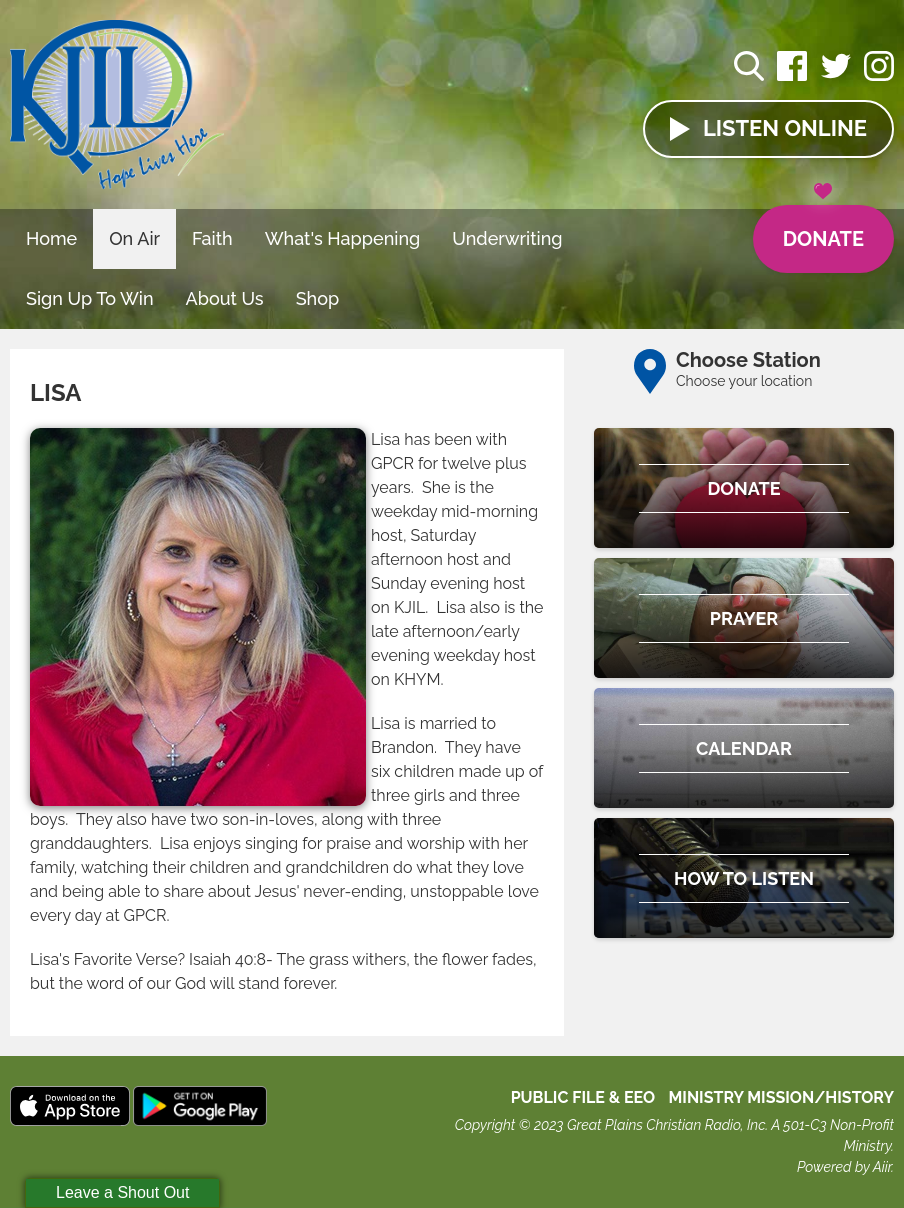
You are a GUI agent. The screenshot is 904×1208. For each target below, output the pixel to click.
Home (51, 238)
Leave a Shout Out (122, 1192)
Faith (212, 238)
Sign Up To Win (90, 298)
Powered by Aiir (844, 1167)
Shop (318, 298)
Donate (823, 228)
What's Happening (343, 238)
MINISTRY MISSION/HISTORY (781, 1097)
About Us (225, 298)
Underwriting (507, 238)
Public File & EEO (583, 1097)
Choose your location (744, 381)
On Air (134, 238)
